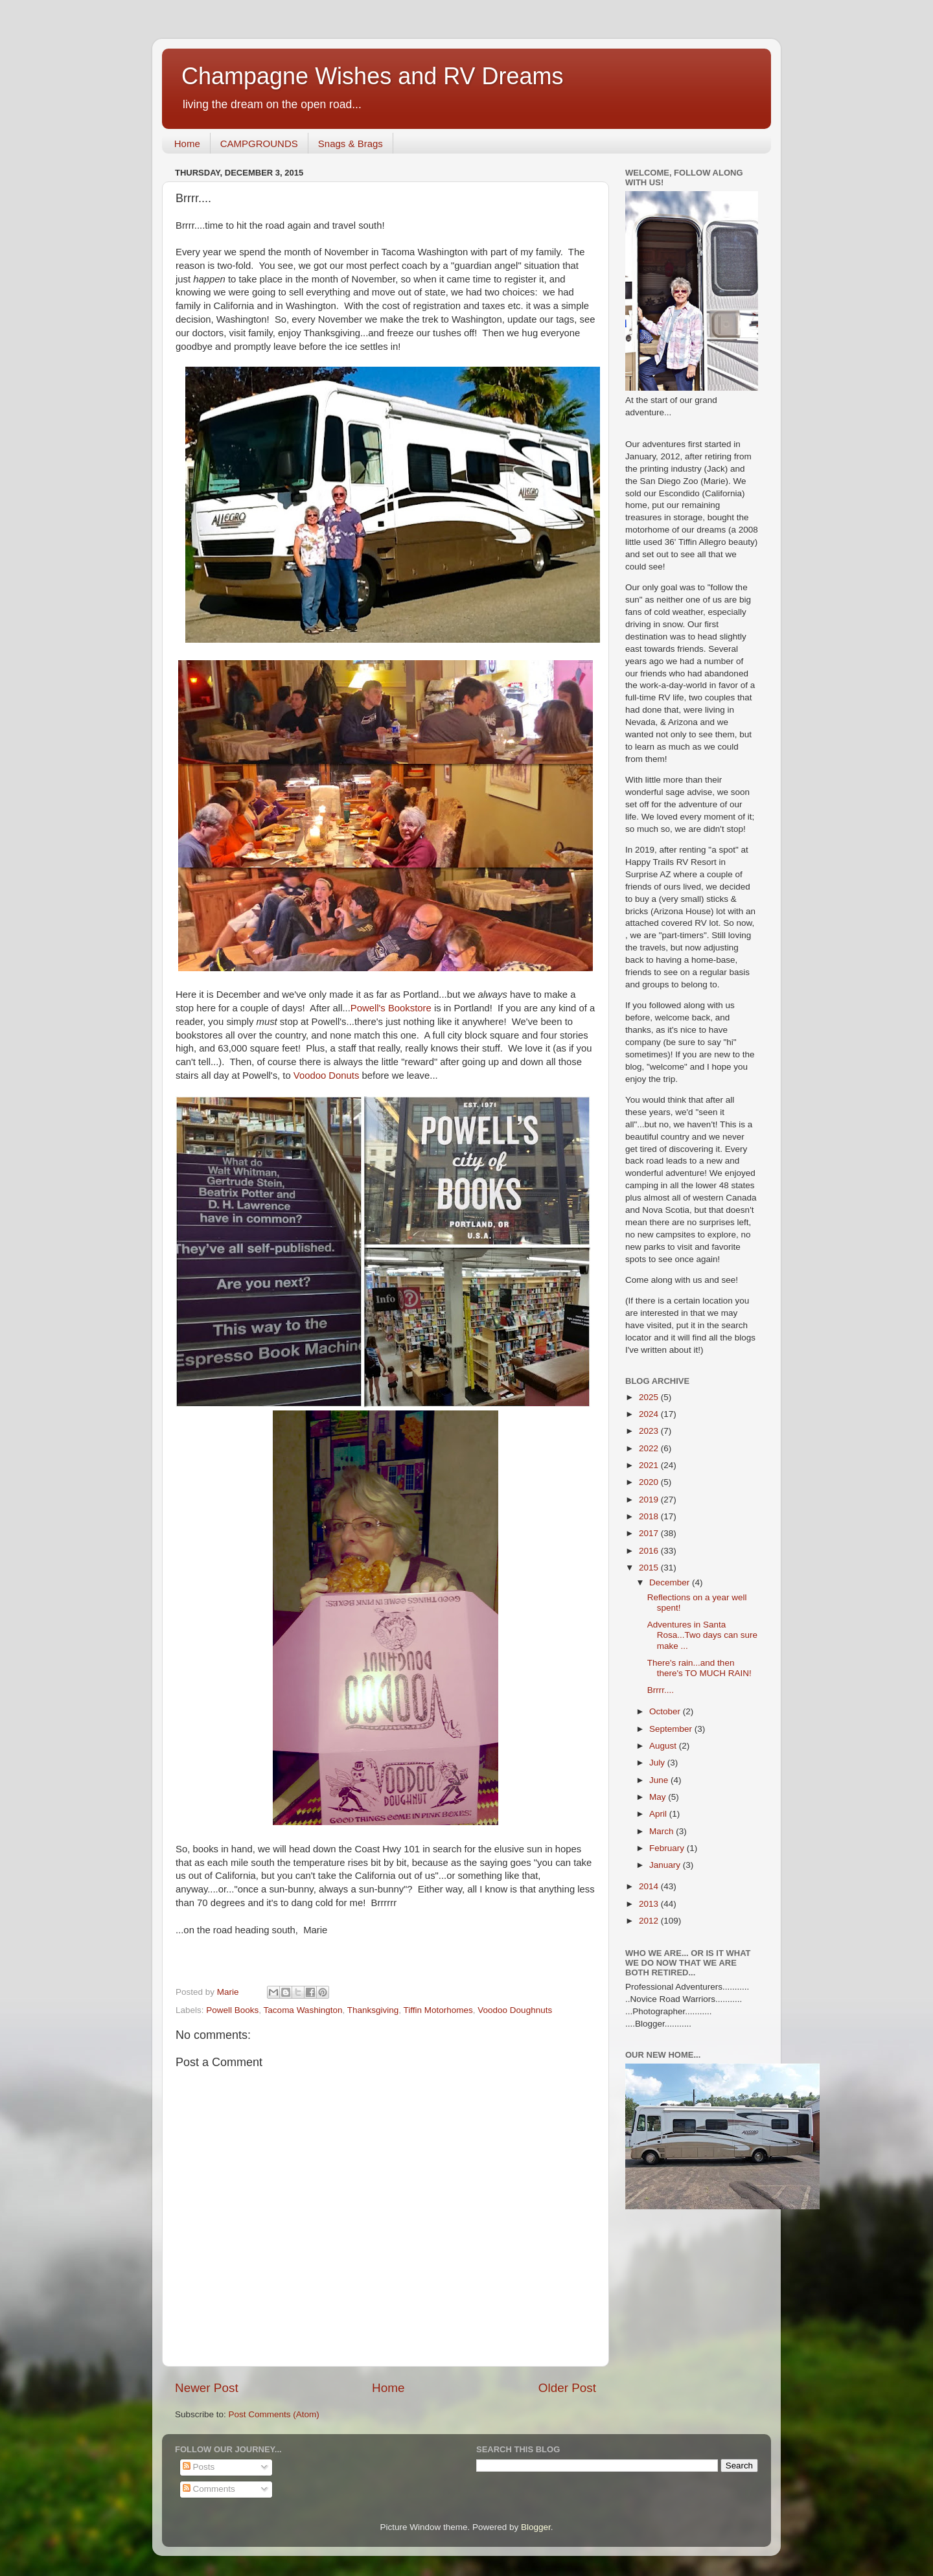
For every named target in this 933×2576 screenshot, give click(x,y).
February (668, 1848)
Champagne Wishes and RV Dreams (372, 76)
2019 (650, 1499)
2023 (650, 1431)
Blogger (536, 2527)
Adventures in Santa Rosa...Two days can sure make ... (702, 1635)
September (672, 1729)
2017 (650, 1533)
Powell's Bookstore (392, 1008)
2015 (650, 1567)
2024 (650, 1414)
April (659, 1814)
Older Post (567, 2388)
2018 (650, 1516)
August (664, 1746)
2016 (650, 1551)
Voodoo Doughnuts (515, 2010)
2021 (650, 1465)
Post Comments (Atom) (274, 2414)
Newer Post (206, 2388)
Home (187, 143)
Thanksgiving (373, 2010)
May (658, 1797)
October (666, 1711)
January (666, 1865)
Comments (209, 2489)
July (658, 1762)
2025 (650, 1397)
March (662, 1831)
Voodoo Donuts (328, 1075)
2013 (650, 1904)
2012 (650, 1921)
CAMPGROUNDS (259, 143)
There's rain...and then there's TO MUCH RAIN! (699, 1668)
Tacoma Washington (303, 2010)
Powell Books (232, 2010)
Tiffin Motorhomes (438, 2010)
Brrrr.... (660, 1690)
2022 (650, 1448)
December (670, 1582)
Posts (199, 2467)
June (660, 1780)
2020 (650, 1482)
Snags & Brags (350, 143)
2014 (650, 1886)
